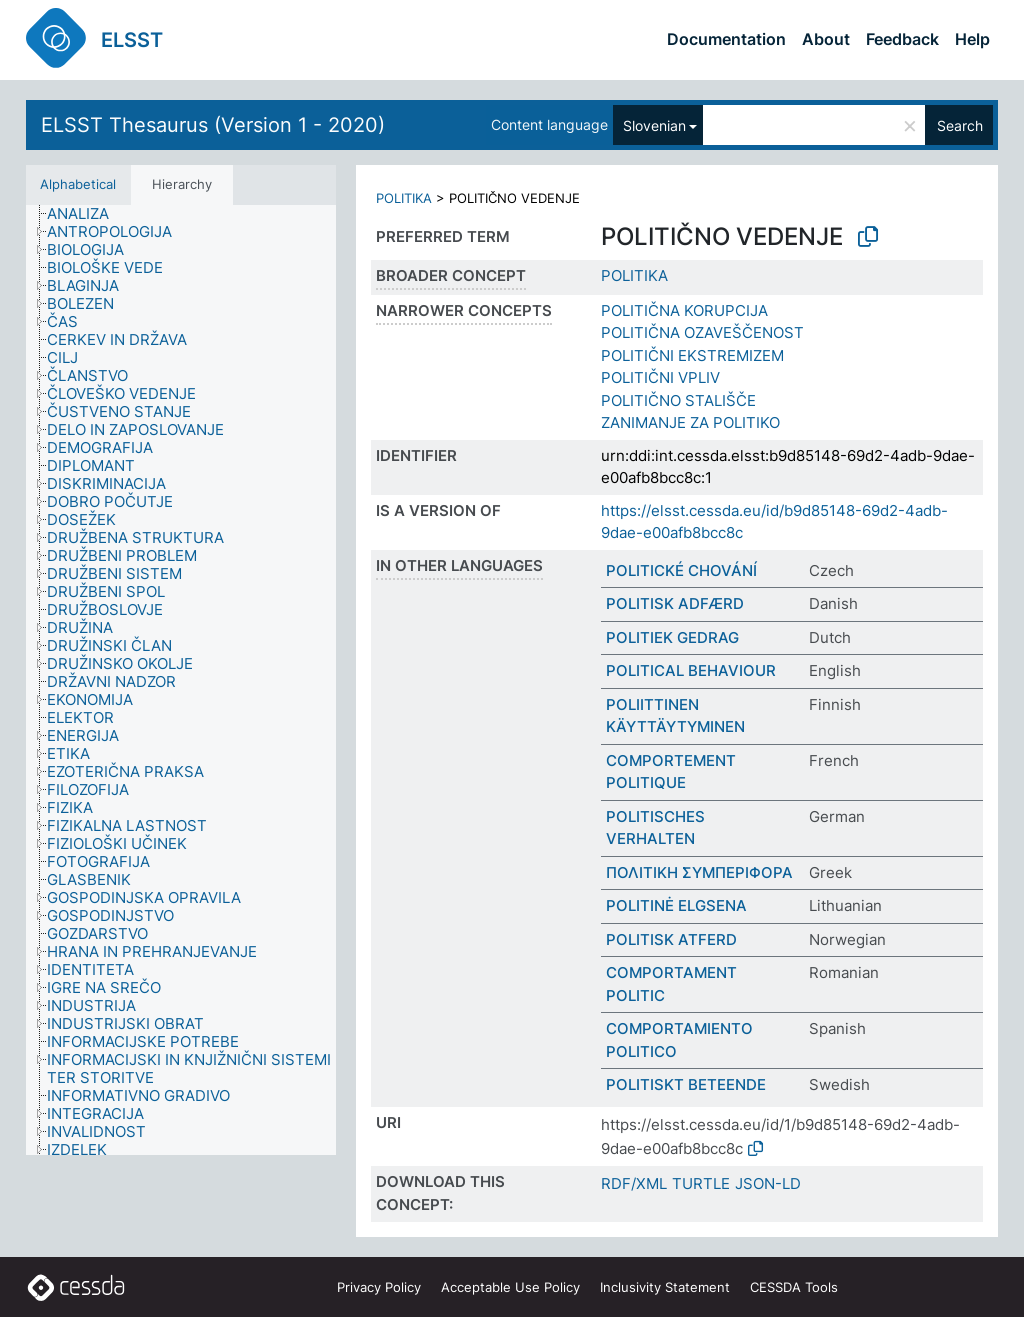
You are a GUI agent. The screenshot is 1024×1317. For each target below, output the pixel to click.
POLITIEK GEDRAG (672, 637)
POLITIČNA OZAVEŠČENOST (702, 332)
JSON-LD (768, 1183)
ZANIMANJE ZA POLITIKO (690, 422)
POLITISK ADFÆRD (675, 603)
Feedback (902, 39)
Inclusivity (665, 1287)
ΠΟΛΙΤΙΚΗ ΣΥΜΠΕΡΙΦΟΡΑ (699, 872)
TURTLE (701, 1183)
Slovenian (654, 125)
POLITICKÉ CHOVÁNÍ (681, 570)
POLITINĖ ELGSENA (676, 905)
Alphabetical (78, 184)
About (826, 39)
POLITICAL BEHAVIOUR (691, 670)
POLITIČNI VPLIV (660, 377)
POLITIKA (404, 198)
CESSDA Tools (794, 1287)
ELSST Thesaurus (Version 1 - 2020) (213, 125)
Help (972, 39)
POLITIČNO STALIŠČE (678, 400)
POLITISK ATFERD (671, 939)
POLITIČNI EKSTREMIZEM (692, 355)
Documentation (726, 39)
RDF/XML (634, 1183)
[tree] (181, 680)
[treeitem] (86, 214)
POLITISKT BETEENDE (686, 1084)
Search (960, 125)
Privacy (379, 1287)
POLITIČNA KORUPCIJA (684, 310)
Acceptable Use (510, 1287)
